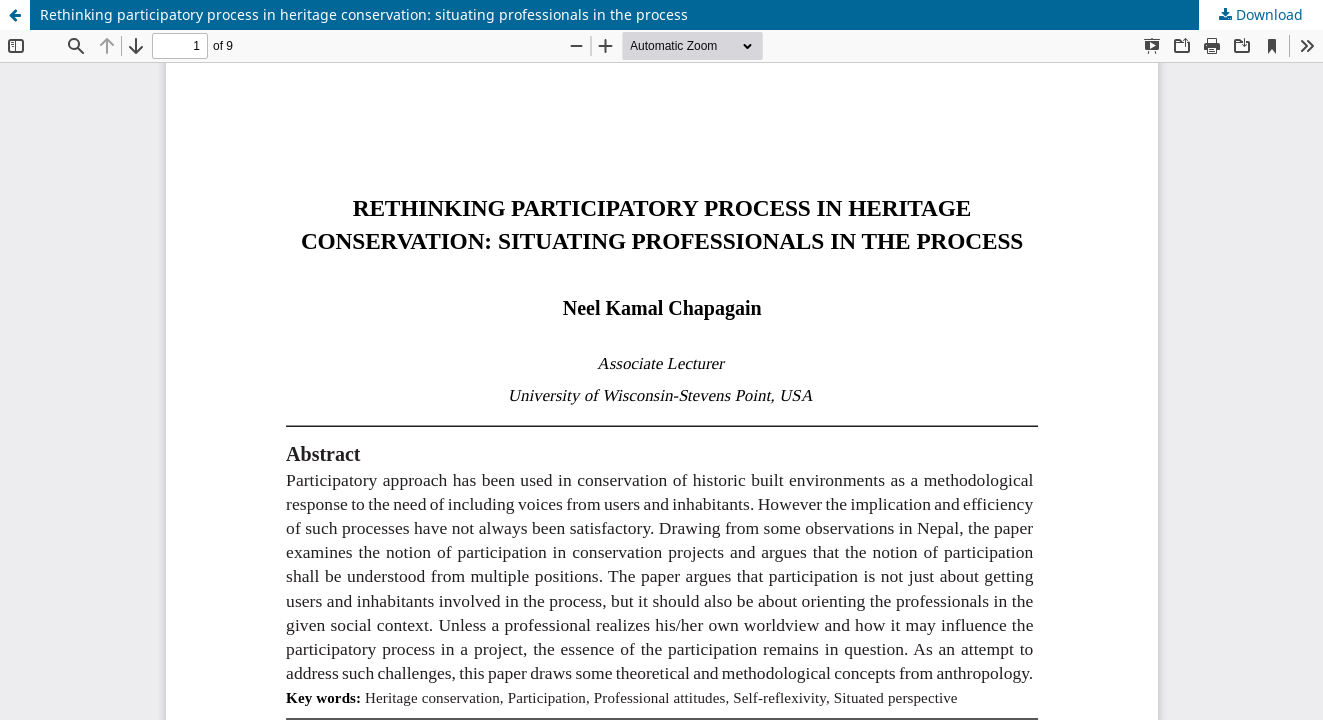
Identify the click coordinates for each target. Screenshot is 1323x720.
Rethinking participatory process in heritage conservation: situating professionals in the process (364, 14)
